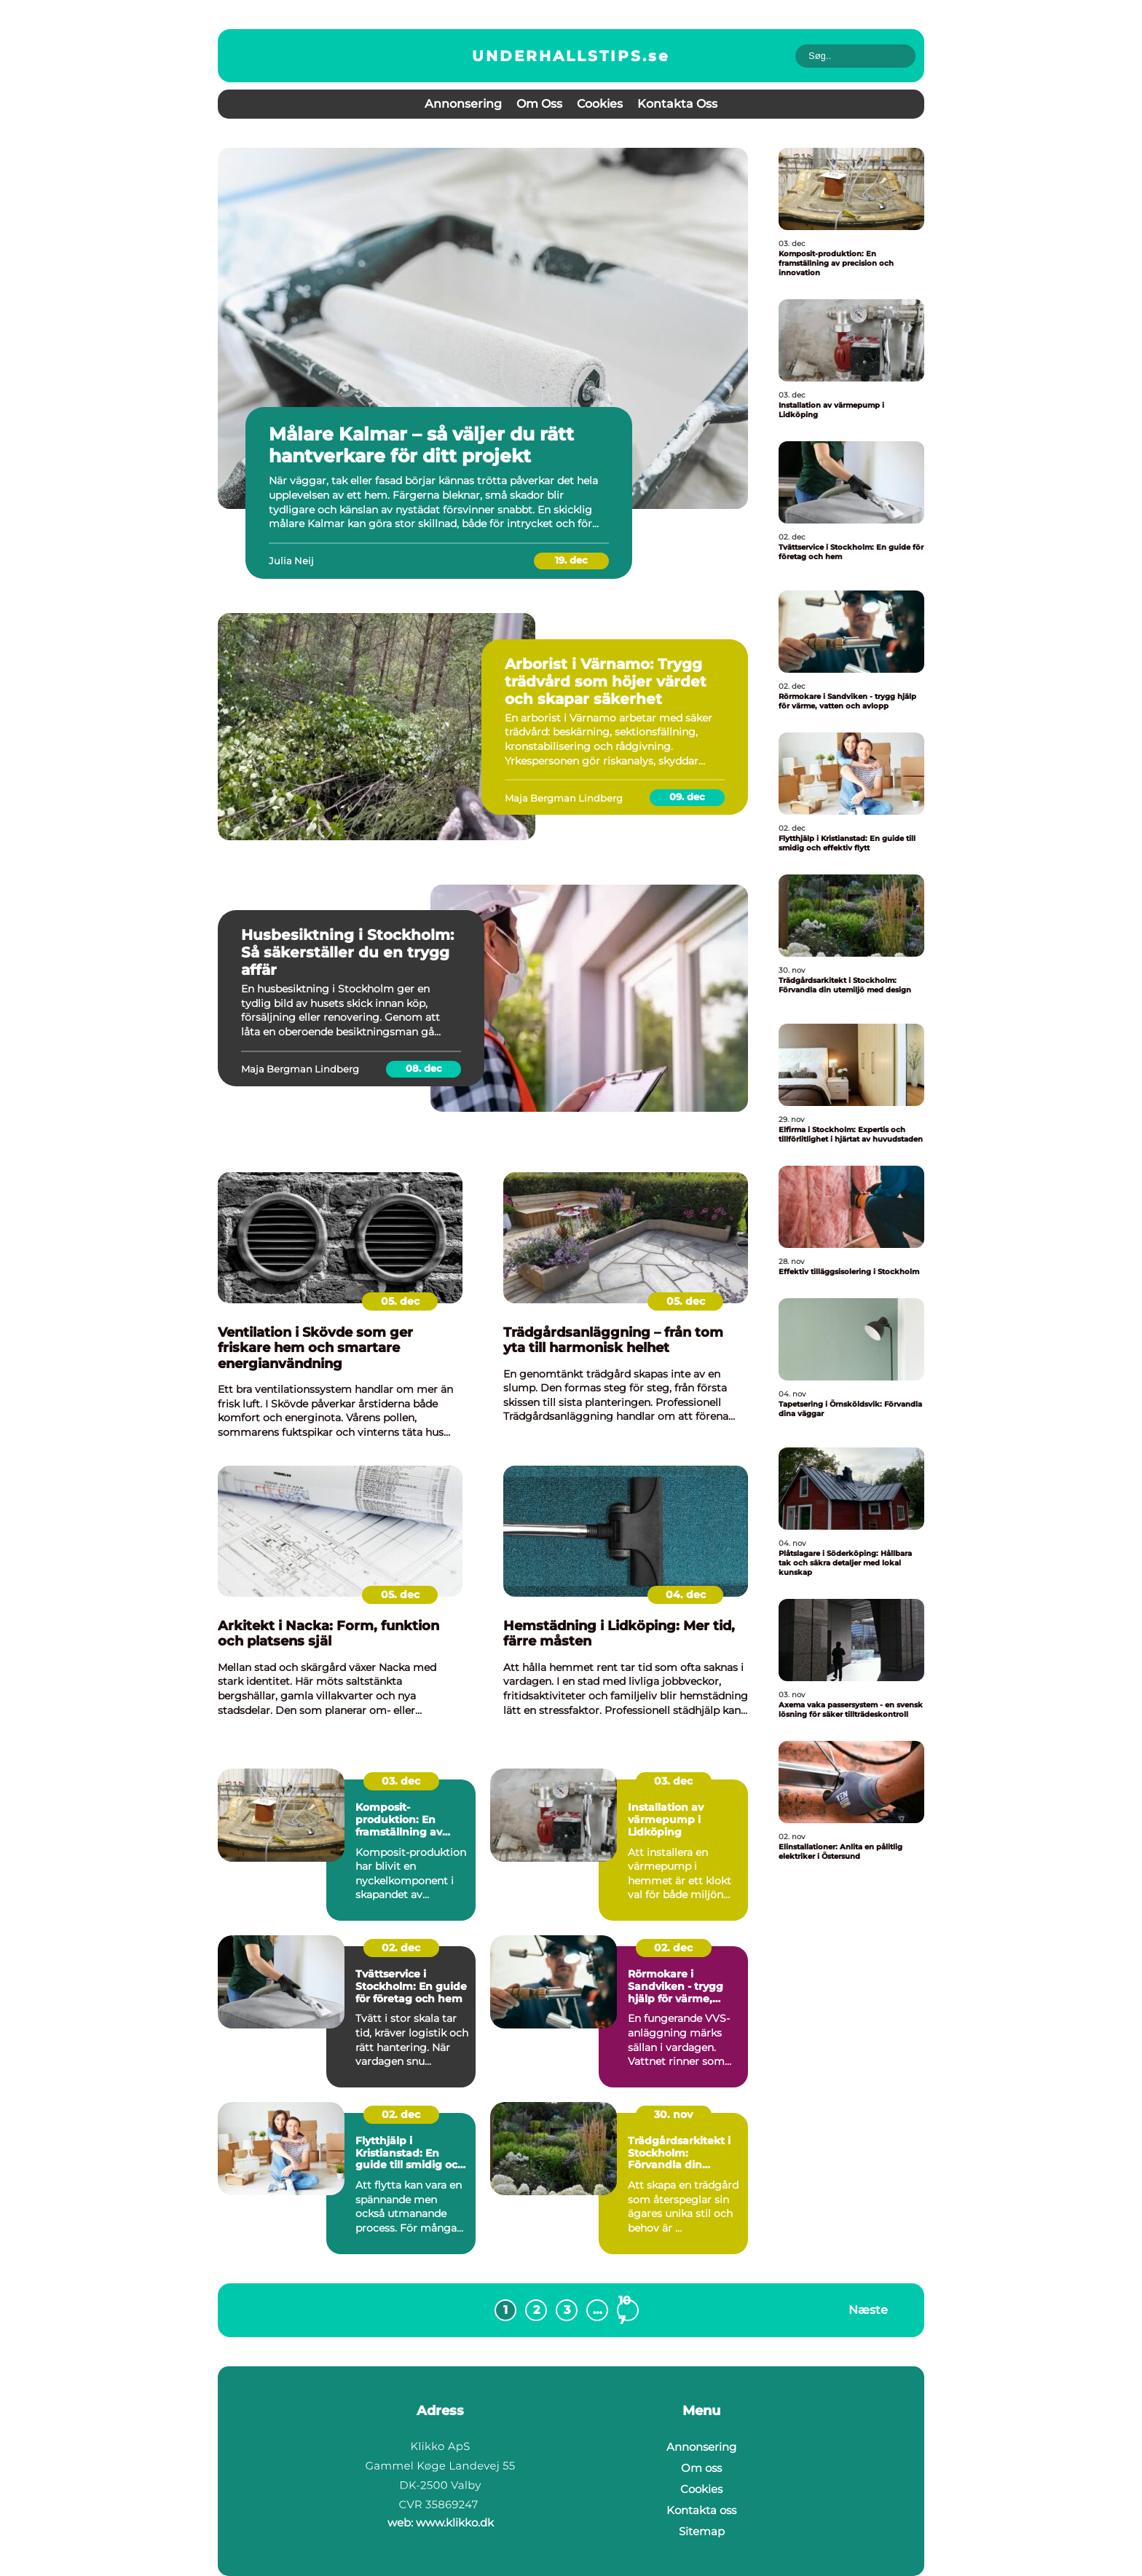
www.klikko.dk (455, 2522)
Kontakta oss (677, 104)
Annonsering (463, 104)
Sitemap (702, 2531)
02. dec (401, 1947)
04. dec (686, 1594)
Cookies (600, 104)
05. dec (400, 1301)
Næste (868, 2309)
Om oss (539, 104)
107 (624, 2310)
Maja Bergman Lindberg (564, 798)
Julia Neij (291, 560)
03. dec (401, 1780)
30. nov (673, 2114)
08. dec (424, 1068)
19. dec (571, 560)
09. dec (687, 796)
